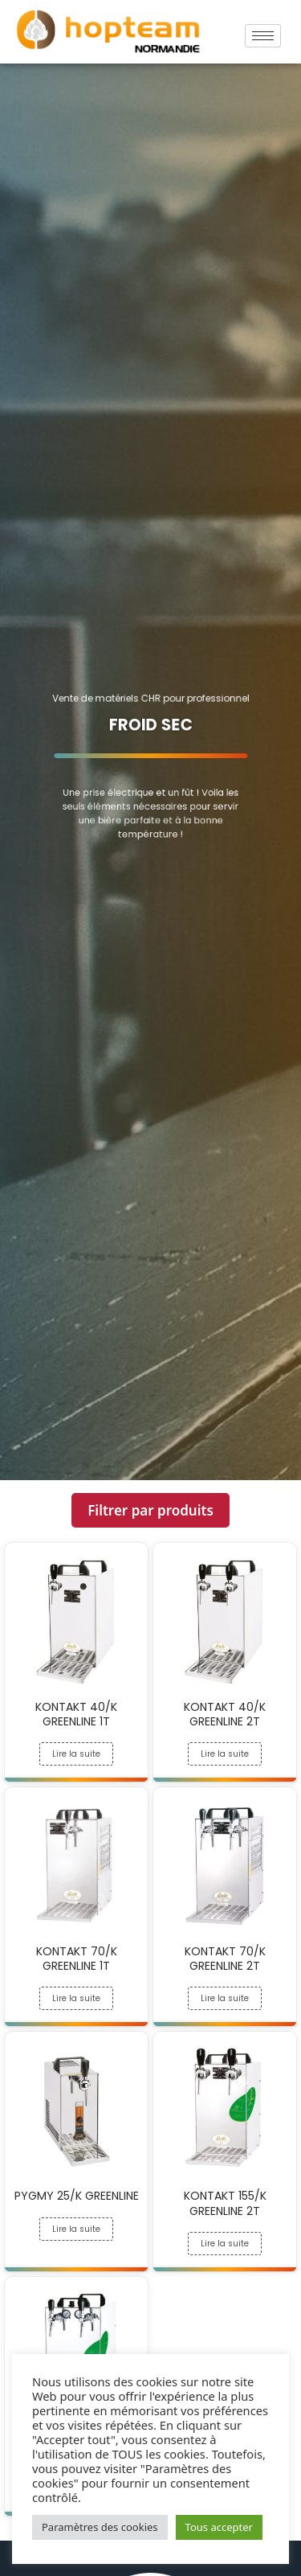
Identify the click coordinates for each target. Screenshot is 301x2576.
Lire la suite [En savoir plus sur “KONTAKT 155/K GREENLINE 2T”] (225, 2244)
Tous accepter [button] (219, 2527)
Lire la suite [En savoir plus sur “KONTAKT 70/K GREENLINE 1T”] (76, 1998)
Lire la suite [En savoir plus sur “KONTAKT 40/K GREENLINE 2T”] (225, 1754)
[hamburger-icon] (263, 35)
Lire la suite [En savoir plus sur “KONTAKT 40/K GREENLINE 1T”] (76, 1754)
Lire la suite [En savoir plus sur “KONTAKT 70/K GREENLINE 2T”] (225, 1998)
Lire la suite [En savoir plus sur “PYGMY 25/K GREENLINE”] (76, 2229)
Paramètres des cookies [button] (100, 2527)
